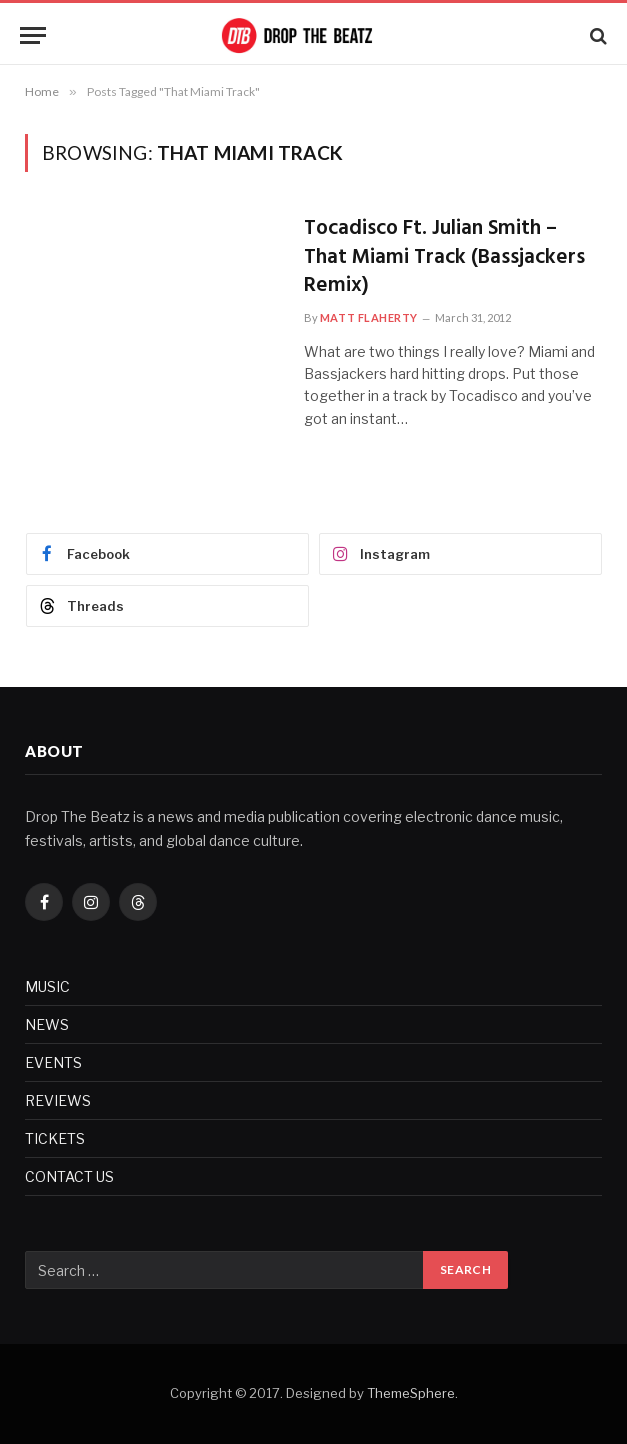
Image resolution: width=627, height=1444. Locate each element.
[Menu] (33, 35)
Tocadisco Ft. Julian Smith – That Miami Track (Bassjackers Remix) (444, 258)
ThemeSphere (411, 1393)
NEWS (47, 1024)
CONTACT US (69, 1176)
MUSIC (47, 986)
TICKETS (55, 1138)
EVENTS (53, 1062)
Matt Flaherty (369, 317)
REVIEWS (58, 1100)
